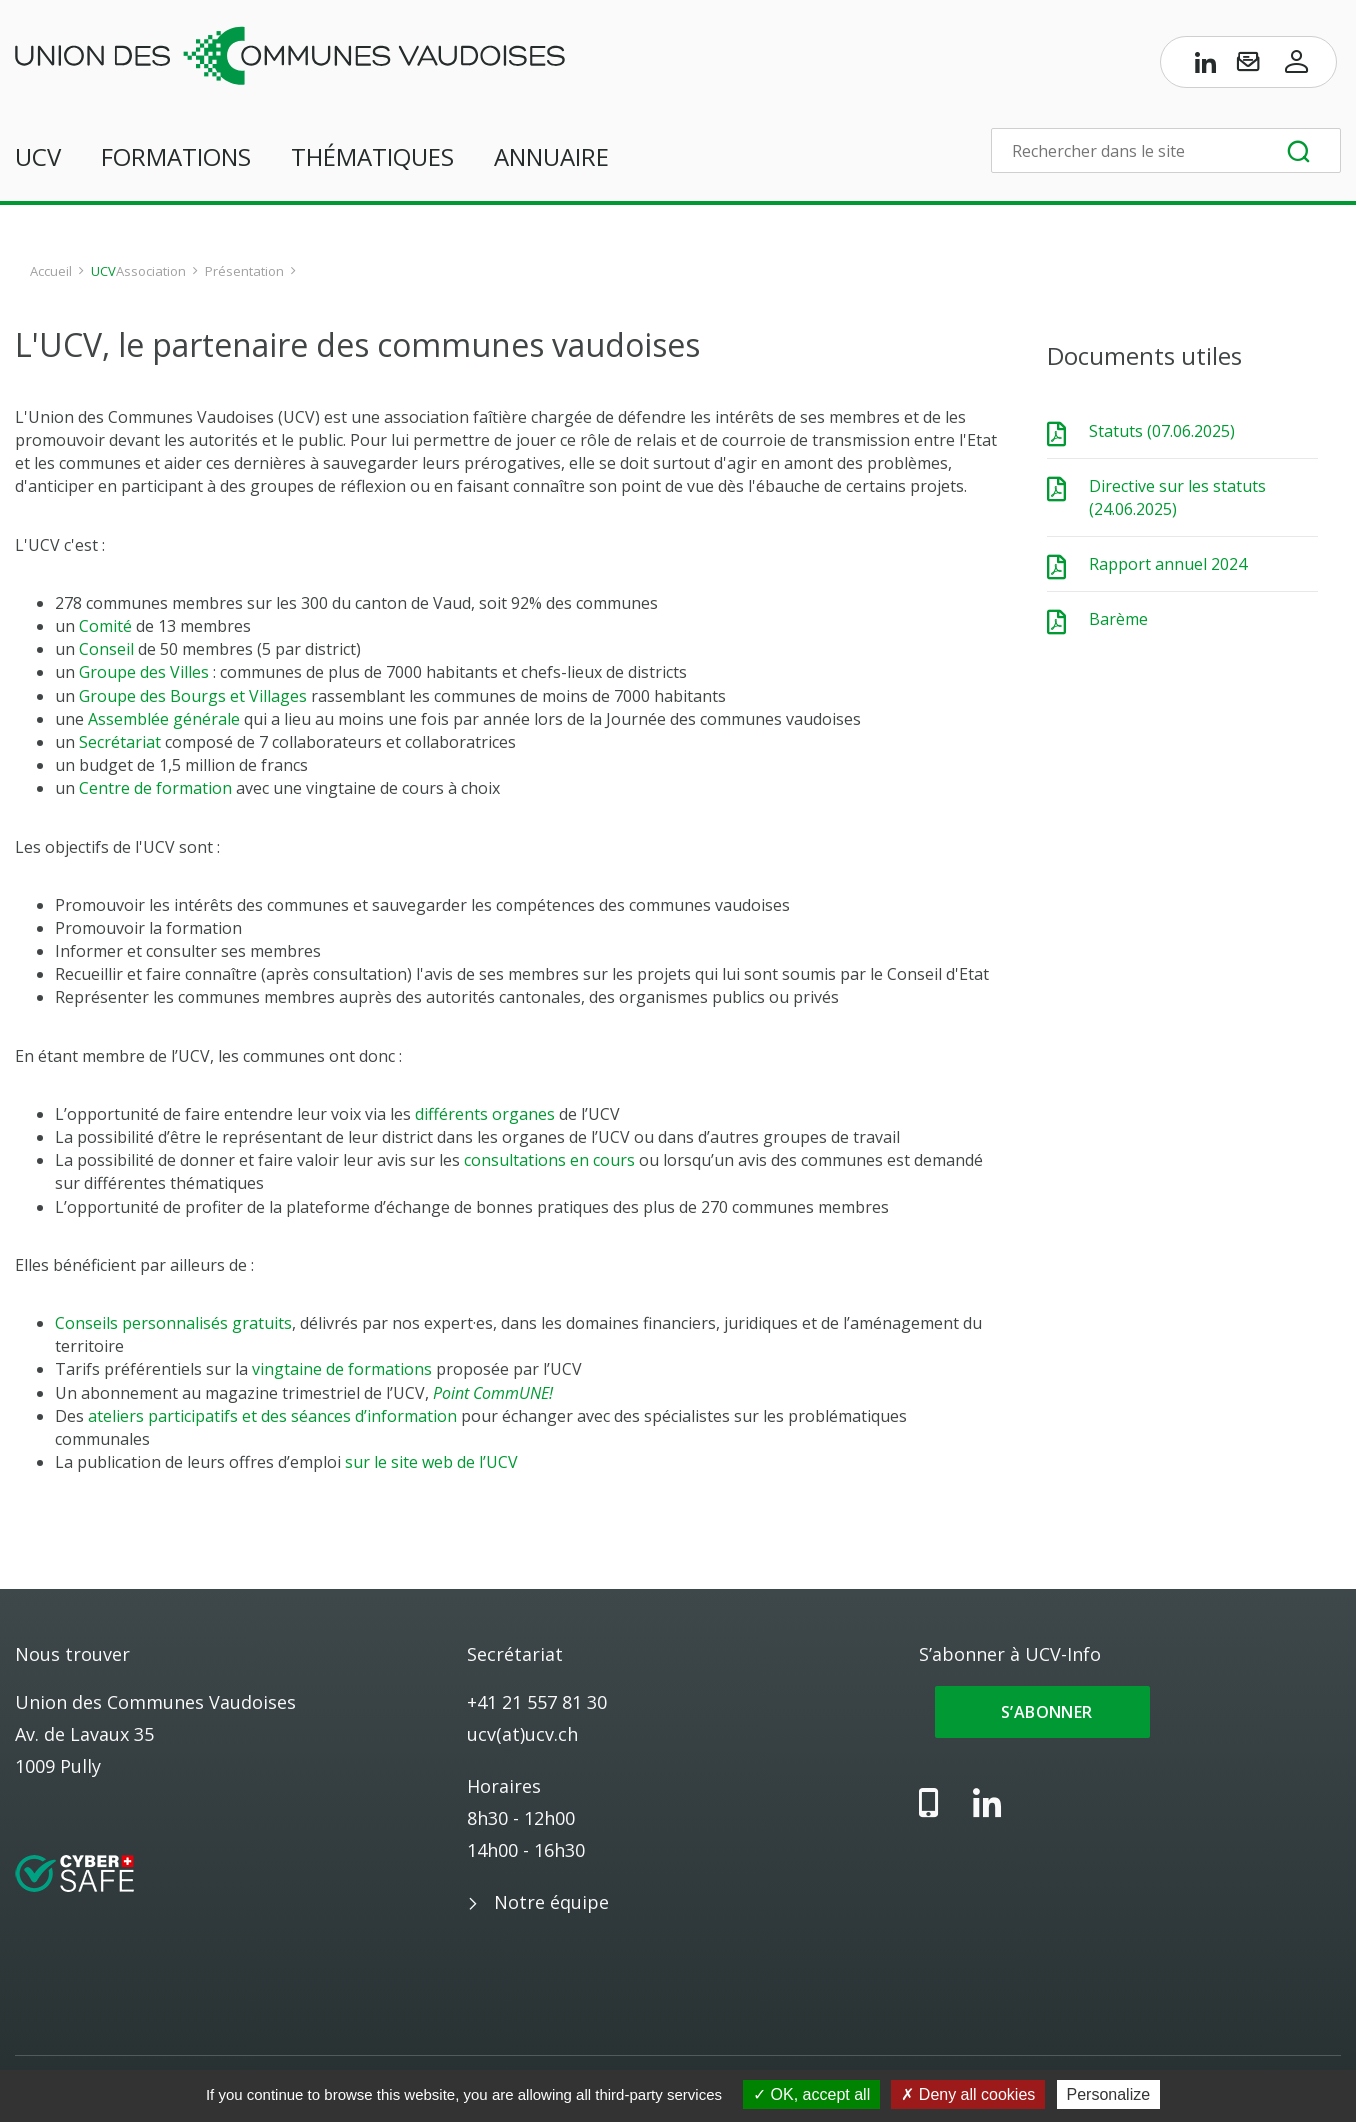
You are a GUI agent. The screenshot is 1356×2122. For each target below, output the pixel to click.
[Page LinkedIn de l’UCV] (1206, 66)
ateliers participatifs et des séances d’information (272, 1416)
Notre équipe (551, 1902)
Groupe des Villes (144, 672)
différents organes (485, 1114)
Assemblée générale (164, 719)
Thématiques (372, 156)
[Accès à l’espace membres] (1297, 66)
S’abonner (1042, 1712)
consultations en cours (549, 1160)
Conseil (106, 649)
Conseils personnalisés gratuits (173, 1323)
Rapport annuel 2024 (1168, 564)
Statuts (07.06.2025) (1162, 431)
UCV (38, 156)
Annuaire (551, 156)
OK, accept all (811, 2094)
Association (151, 271)
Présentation (244, 271)
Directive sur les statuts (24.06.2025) (1177, 497)
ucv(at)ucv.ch (522, 1734)
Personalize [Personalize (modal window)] (1109, 2094)
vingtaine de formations (342, 1369)
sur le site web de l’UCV (431, 1462)
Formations (176, 156)
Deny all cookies (968, 2094)
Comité (105, 626)
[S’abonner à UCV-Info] (1248, 66)
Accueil (51, 271)
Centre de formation (155, 788)
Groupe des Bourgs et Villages (193, 696)
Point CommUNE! (493, 1393)
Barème (1118, 619)
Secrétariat (120, 742)
